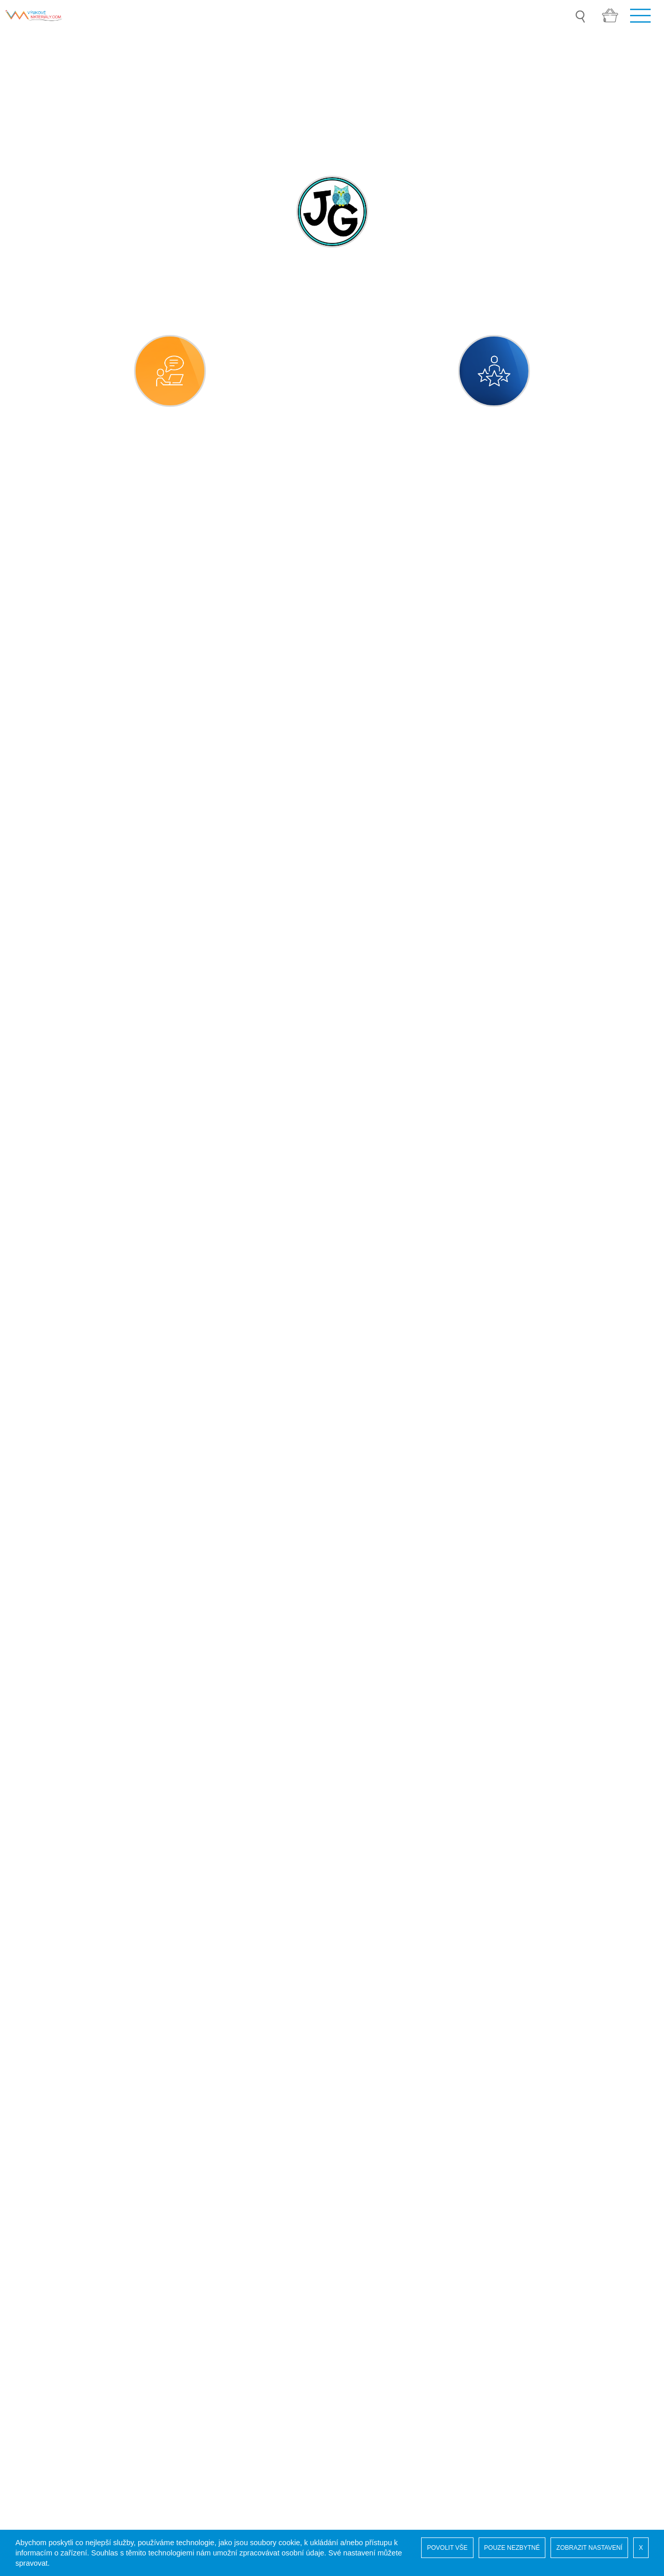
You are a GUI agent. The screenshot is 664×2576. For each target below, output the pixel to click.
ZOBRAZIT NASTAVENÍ (589, 2547)
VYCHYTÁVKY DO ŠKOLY (67, 1990)
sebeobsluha (51, 1536)
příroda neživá (54, 1394)
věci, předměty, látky (65, 1733)
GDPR (30, 2280)
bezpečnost (49, 886)
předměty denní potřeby (71, 1338)
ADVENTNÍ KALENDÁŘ (62, 2105)
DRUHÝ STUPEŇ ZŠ (57, 1904)
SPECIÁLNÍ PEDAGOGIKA (68, 1933)
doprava (43, 999)
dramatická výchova (64, 1027)
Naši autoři (37, 2249)
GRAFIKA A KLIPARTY (60, 1961)
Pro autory (37, 2311)
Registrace (37, 2259)
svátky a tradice (56, 1677)
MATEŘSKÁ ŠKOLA (55, 857)
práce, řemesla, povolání (73, 1281)
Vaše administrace (51, 2270)
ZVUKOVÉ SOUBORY (59, 2048)
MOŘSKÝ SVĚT (48, 2019)
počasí (40, 1196)
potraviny (45, 1253)
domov (40, 970)
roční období (51, 1451)
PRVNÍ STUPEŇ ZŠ (54, 1875)
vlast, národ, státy (60, 1790)
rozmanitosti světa (61, 1507)
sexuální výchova (59, 1564)
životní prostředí (57, 1818)
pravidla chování (58, 1309)
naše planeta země (63, 1140)
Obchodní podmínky (54, 2301)
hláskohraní (49, 1055)
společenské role (59, 1620)
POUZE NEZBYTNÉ (512, 2547)
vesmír (40, 1762)
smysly (40, 1592)
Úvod (27, 2229)
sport (37, 1649)
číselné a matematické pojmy (81, 942)
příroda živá (49, 1422)
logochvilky (48, 1846)
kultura (40, 1083)
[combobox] (332, 560)
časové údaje (52, 914)
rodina (39, 1479)
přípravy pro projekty (65, 1366)
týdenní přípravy (57, 1705)
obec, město (50, 1168)
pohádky (44, 1225)
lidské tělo (46, 1112)
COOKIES (36, 2290)
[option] (332, 89)
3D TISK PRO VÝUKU (59, 2077)
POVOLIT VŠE (447, 2547)
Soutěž (31, 2239)
